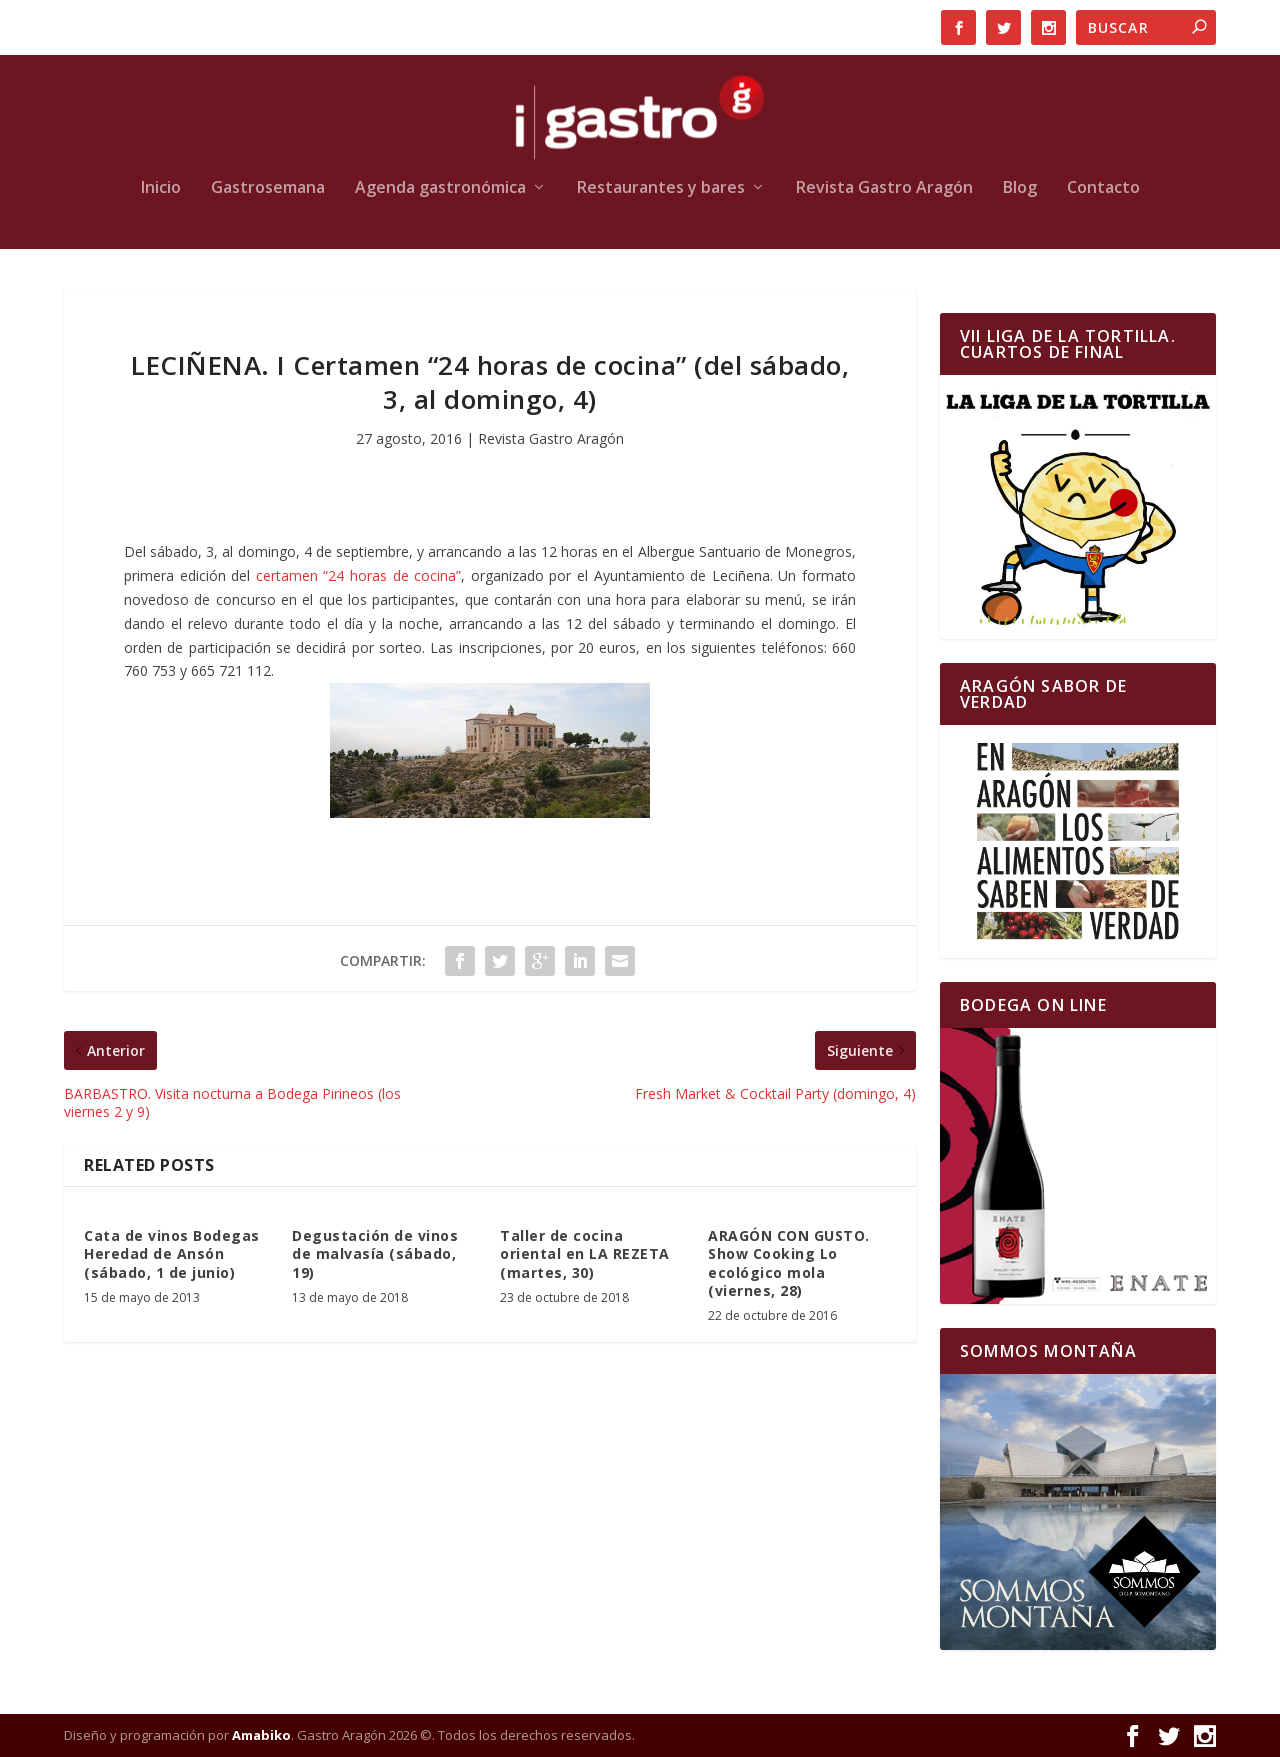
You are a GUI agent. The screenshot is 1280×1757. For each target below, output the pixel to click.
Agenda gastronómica (440, 188)
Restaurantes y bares (661, 188)
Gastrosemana (268, 188)
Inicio (161, 188)
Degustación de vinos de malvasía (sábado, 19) (375, 1253)
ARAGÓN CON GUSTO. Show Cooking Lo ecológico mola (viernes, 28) (789, 1263)
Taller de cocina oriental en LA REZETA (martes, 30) (585, 1253)
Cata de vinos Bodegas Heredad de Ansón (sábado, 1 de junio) (172, 1253)
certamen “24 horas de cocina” (358, 575)
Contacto (1103, 188)
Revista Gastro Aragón (884, 188)
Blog (1020, 188)
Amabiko (261, 1735)
